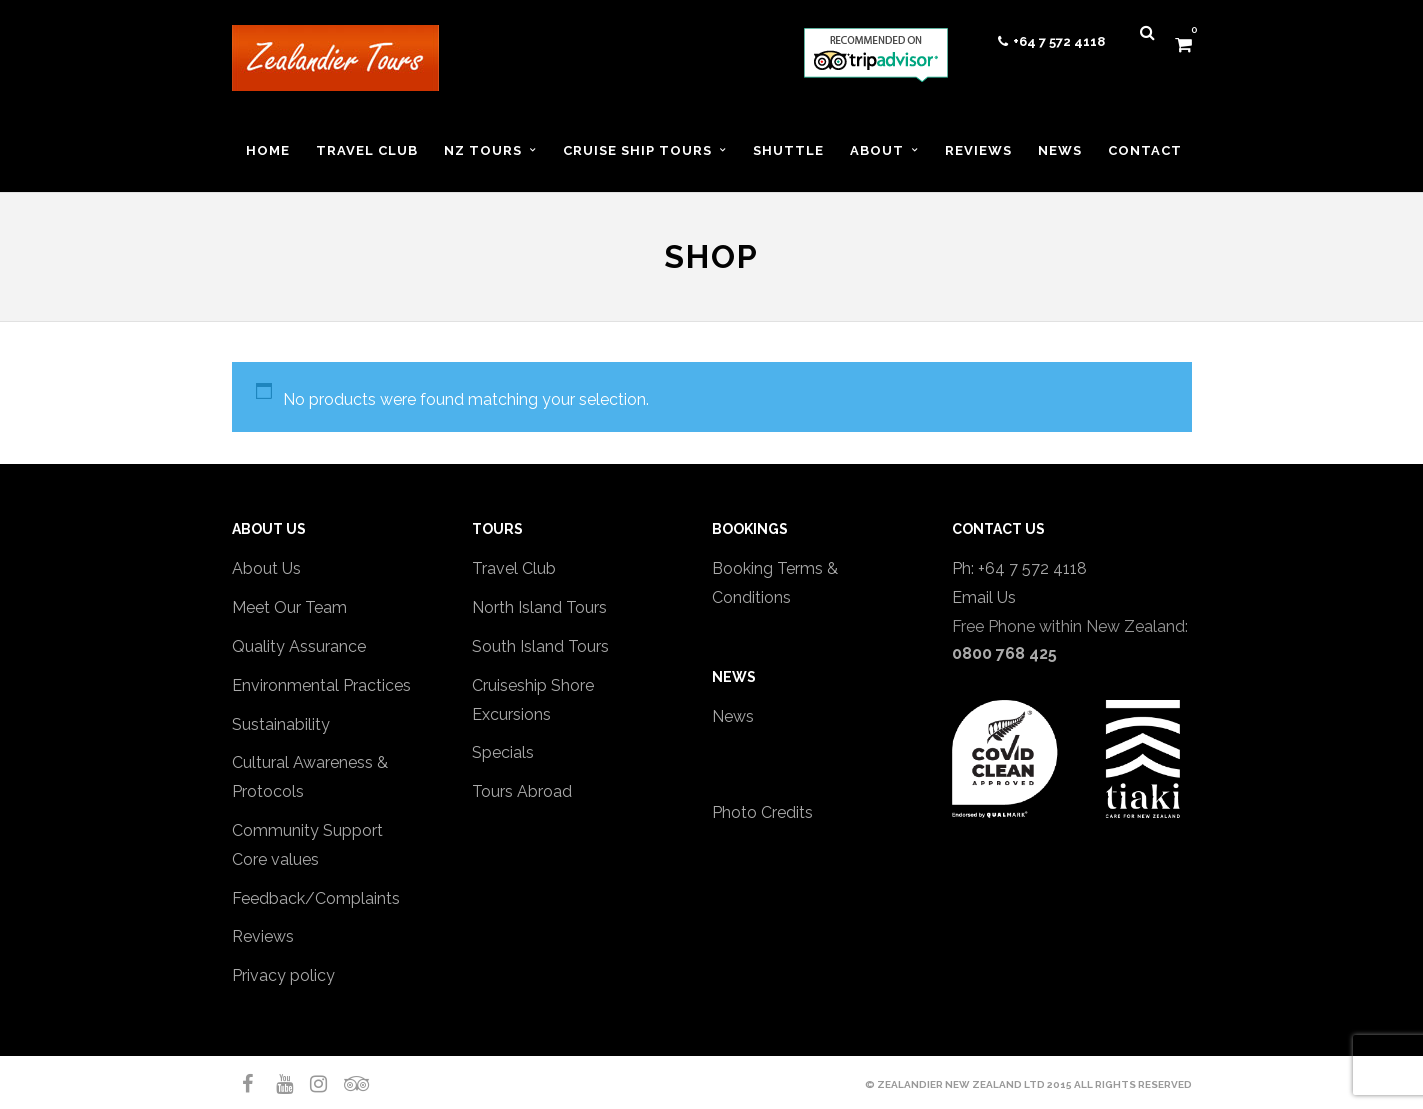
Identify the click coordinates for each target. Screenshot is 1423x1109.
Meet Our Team (289, 607)
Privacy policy (283, 975)
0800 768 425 (1004, 653)
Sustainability (281, 724)
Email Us (984, 597)
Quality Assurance (299, 646)
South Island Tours (540, 646)
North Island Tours (539, 607)
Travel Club (514, 568)
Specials (503, 752)
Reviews (263, 936)
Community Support (307, 830)
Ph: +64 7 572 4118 (1019, 568)
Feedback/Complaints (316, 898)
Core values (275, 859)
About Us (266, 568)
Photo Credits (762, 812)
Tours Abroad (522, 791)
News (733, 716)
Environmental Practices (321, 685)
